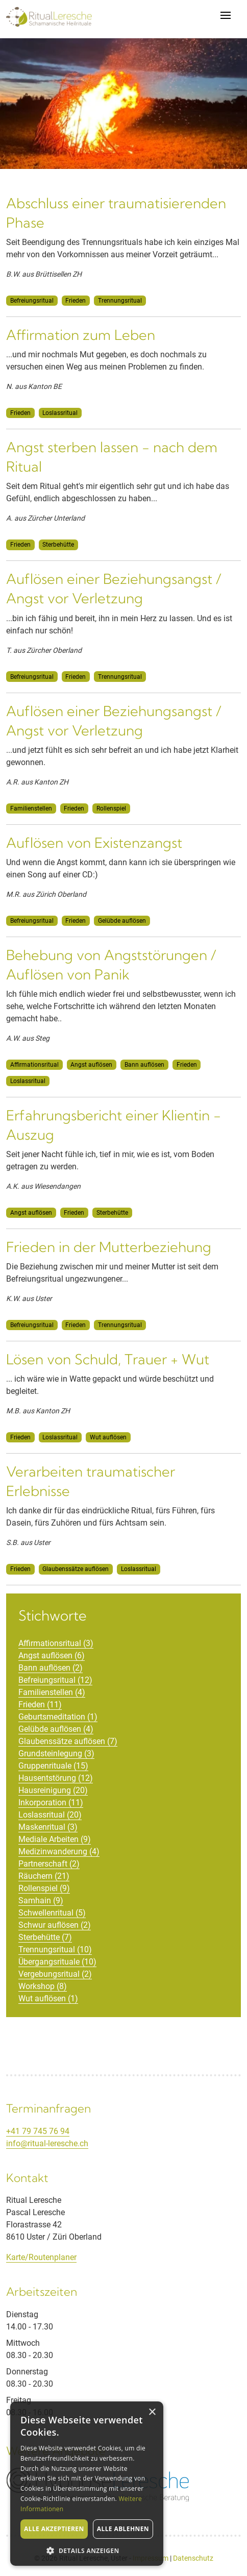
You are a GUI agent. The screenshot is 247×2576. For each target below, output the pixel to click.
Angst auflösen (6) (51, 1655)
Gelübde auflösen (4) (55, 1729)
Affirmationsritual (34, 1064)
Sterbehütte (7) (45, 1937)
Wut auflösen (108, 1437)
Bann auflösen (144, 1064)
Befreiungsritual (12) (55, 1680)
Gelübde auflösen (122, 920)
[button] (86, 2550)
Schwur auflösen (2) (54, 1925)
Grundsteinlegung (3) (56, 1753)
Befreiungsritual (32, 300)
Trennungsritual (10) (55, 1949)
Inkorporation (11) (50, 1802)
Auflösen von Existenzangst (94, 842)
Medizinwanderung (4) (59, 1851)
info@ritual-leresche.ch (47, 2143)
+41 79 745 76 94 (37, 2131)
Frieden (75, 300)
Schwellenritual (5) (52, 1913)
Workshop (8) (42, 1986)
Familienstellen (31, 808)
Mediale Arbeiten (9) (54, 1839)
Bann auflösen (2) (50, 1668)
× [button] (152, 2412)
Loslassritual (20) (50, 1815)
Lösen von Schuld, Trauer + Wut (107, 1359)
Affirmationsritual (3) (55, 1643)
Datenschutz (193, 2558)
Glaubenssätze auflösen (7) (67, 1741)
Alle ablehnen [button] (123, 2528)
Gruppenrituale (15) (53, 1766)
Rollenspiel (111, 808)
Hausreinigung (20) (53, 1790)
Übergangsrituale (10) (57, 1962)
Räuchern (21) (43, 1876)
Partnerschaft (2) (49, 1864)
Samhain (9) (40, 1900)
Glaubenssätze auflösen (75, 1569)
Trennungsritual (120, 300)
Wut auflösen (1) (48, 1998)
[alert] (86, 2483)
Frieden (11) (40, 1704)
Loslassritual (60, 412)
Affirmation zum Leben (80, 335)
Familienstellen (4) (51, 1692)
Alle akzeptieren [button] (54, 2528)
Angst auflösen (91, 1064)
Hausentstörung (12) (55, 1778)
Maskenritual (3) (48, 1827)
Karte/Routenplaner (41, 2257)
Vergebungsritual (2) (55, 1974)
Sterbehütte (58, 544)
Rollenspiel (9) (44, 1888)
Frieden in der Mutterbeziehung (108, 1247)
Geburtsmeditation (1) (57, 1717)
